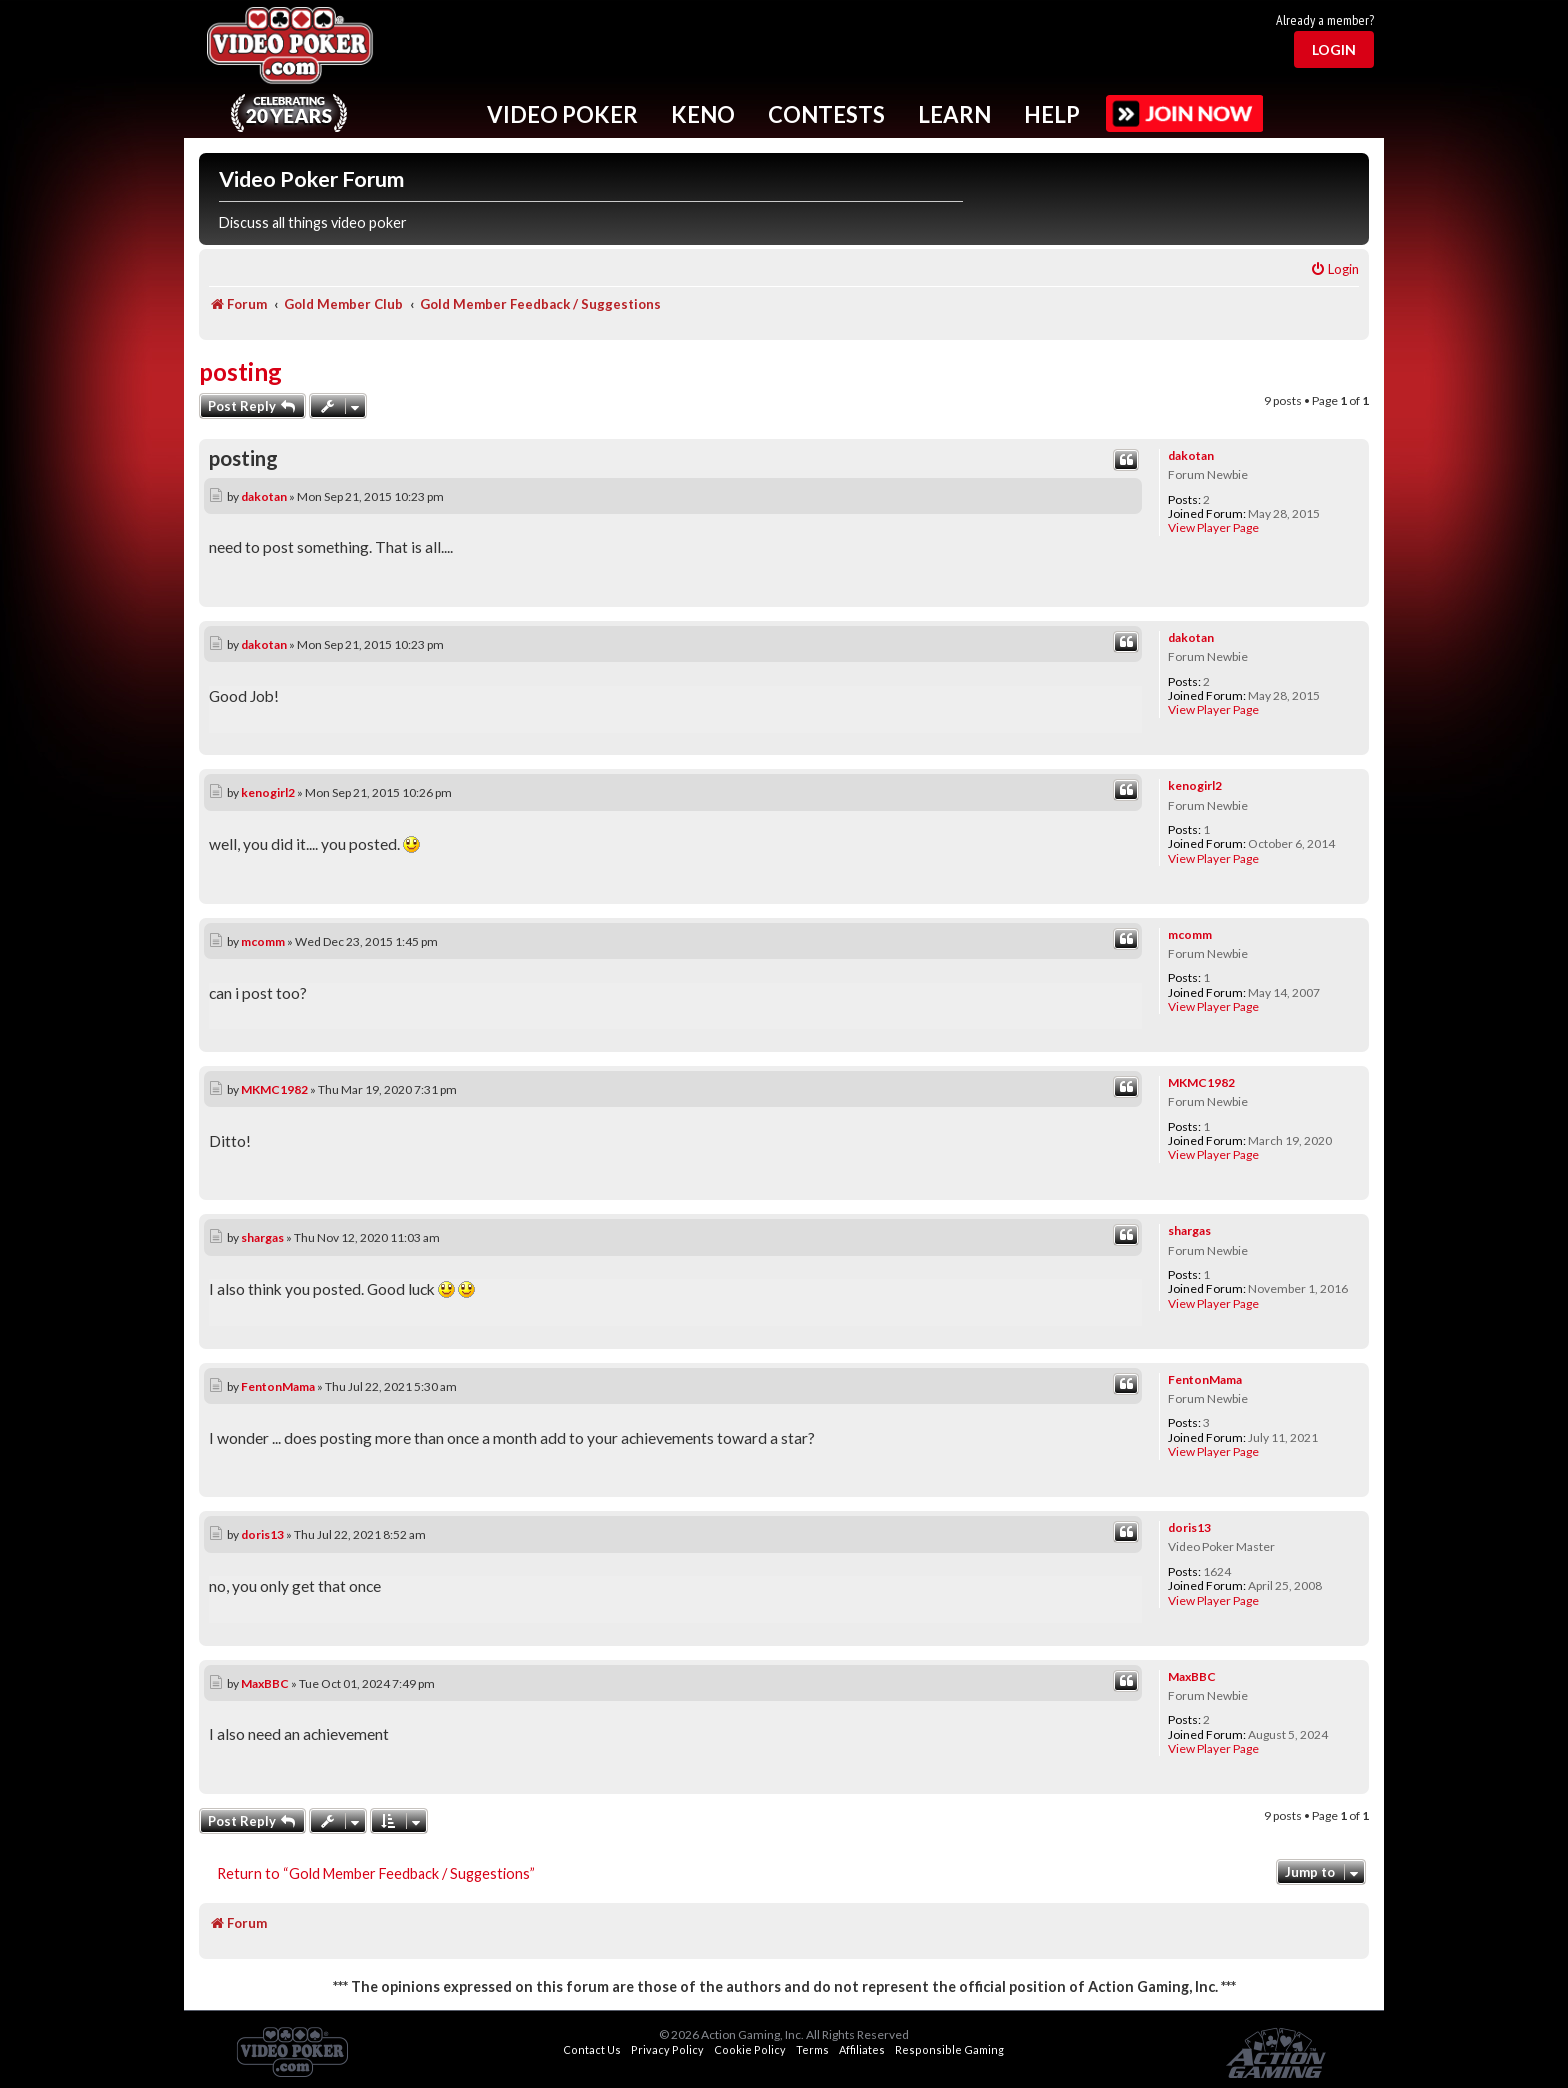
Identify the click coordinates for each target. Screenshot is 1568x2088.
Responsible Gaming (949, 2049)
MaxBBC (1192, 1676)
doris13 (1189, 1527)
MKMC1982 (1201, 1082)
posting (240, 371)
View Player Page (1213, 528)
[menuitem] (1334, 269)
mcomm (1190, 934)
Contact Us (592, 2049)
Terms (812, 2049)
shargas (1189, 1230)
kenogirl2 (1195, 785)
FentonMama (1205, 1379)
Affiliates (862, 2049)
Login (1334, 49)
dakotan (1191, 455)
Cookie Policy (750, 2049)
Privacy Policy (667, 2049)
